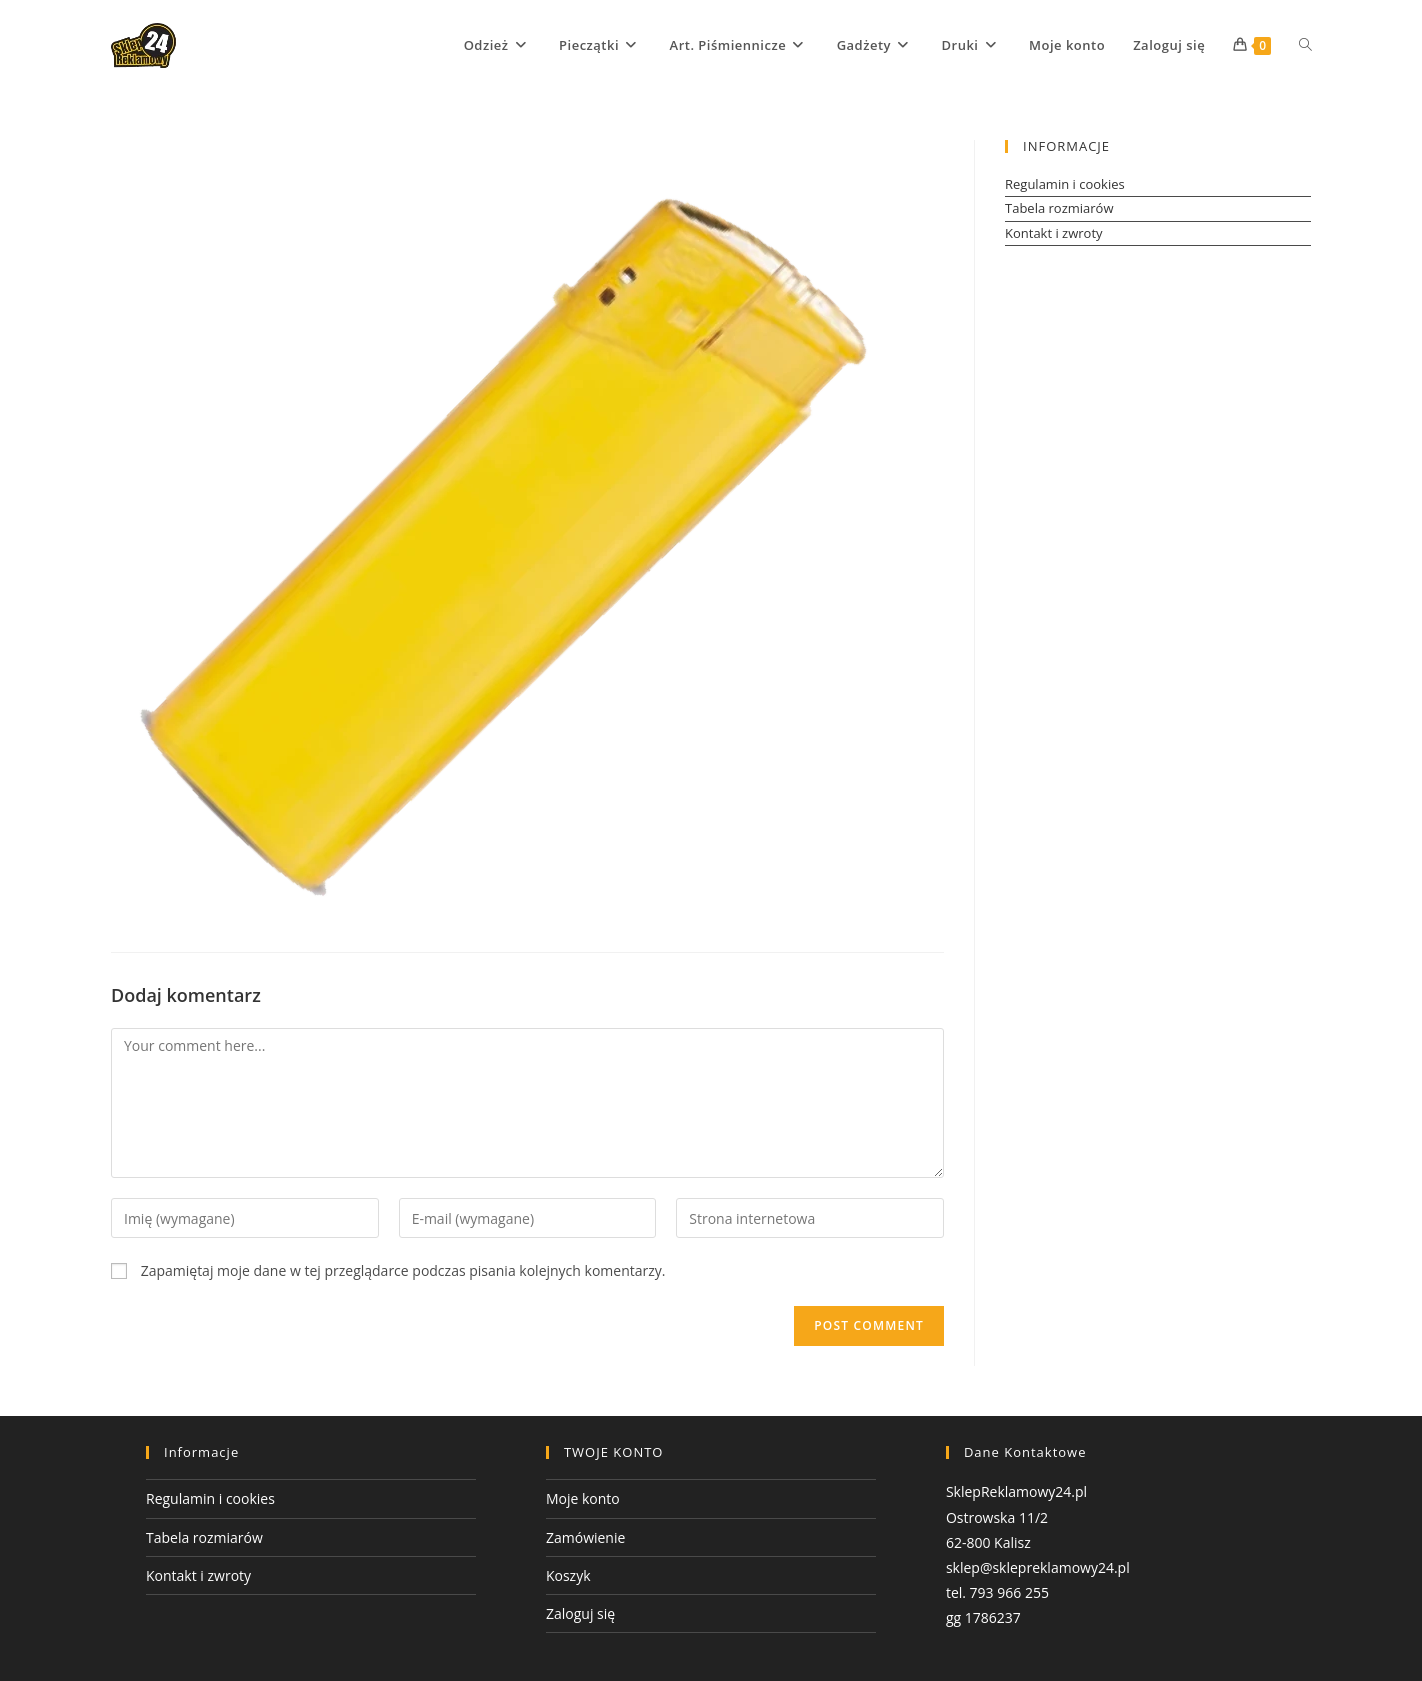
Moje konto (583, 1498)
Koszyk (568, 1575)
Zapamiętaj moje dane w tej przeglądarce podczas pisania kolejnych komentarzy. (403, 1270)
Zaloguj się (580, 1613)
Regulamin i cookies (1065, 184)
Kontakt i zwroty (1054, 233)
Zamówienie (585, 1537)
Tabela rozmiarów (1059, 208)
